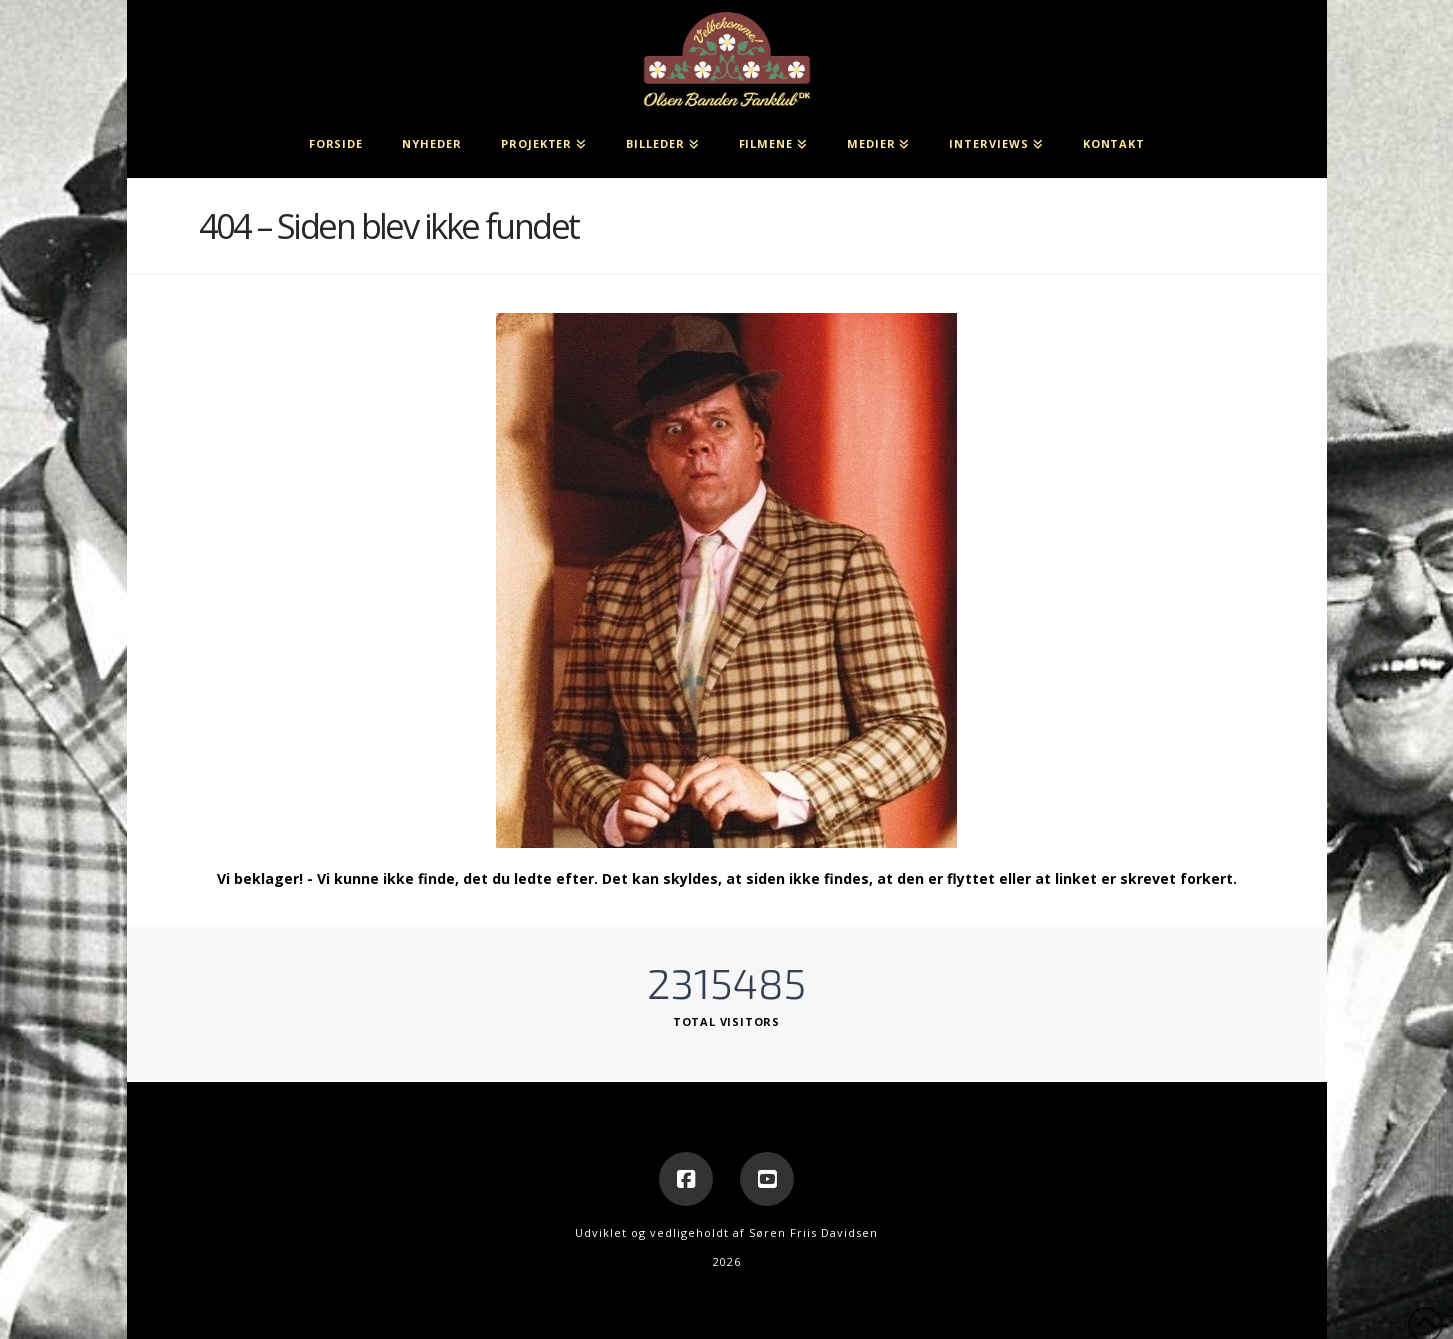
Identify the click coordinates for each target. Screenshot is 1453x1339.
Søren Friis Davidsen (813, 1232)
